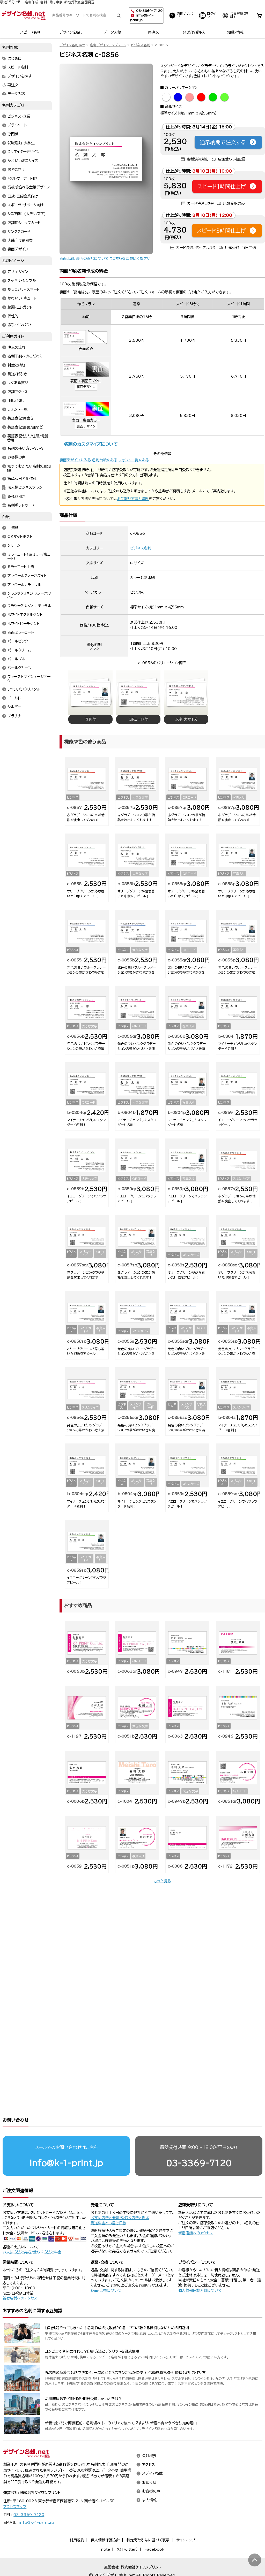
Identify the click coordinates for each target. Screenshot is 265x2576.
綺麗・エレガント (20, 307)
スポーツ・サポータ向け (25, 205)
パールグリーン (20, 668)
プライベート (17, 125)
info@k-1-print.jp (66, 2143)
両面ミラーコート (21, 632)
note (105, 2529)
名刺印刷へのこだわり (25, 356)
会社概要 (149, 2436)
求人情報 (149, 2480)
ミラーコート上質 (21, 567)
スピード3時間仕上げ (227, 230)
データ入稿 (112, 32)
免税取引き (17, 496)
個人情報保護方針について (200, 2270)
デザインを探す (71, 32)
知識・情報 (235, 32)
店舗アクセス (18, 392)
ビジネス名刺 (140, 45)
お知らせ (149, 2462)
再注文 (153, 32)
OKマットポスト (20, 537)
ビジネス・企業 (19, 116)
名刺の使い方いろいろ (25, 448)
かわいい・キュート (22, 298)
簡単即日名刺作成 (22, 479)
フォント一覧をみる (134, 460)
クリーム (14, 545)
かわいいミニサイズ (23, 161)
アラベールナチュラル (24, 584)
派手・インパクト (20, 325)
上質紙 (13, 528)
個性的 (13, 316)
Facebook (154, 2529)
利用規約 (77, 2520)
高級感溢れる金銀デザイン (29, 187)
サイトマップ (185, 2520)
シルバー (14, 707)
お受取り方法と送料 (133, 499)
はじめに (15, 58)
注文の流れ (17, 347)
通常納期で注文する (228, 142)
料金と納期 (16, 365)
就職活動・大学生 (21, 143)
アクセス (148, 2445)
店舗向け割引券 (20, 240)
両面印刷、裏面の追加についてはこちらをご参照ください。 (106, 258)
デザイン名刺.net (72, 45)
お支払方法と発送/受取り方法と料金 (32, 2232)
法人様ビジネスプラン (25, 488)
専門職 (13, 134)
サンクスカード (19, 231)
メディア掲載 (152, 2454)
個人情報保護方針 (105, 2520)
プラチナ (14, 716)
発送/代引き (17, 374)
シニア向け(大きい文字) (27, 214)
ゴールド (14, 698)
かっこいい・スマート (24, 289)
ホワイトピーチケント (24, 623)
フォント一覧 (17, 409)
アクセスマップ (14, 2487)
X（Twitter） (127, 2529)
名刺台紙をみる (104, 460)
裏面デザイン (86, 386)
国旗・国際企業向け (23, 196)
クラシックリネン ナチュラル (29, 606)
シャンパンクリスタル (24, 689)
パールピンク (18, 641)
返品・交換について (106, 2270)
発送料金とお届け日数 (108, 2203)
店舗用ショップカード (24, 223)
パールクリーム (19, 650)
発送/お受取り (194, 32)
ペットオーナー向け (22, 178)
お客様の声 (17, 457)
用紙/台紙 (16, 400)
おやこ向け (16, 169)
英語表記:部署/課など (25, 427)
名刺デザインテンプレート (108, 45)
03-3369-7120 (198, 2143)
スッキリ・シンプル (22, 280)
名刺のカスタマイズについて (90, 444)
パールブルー (18, 659)
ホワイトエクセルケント (25, 615)
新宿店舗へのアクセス (195, 2213)
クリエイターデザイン (24, 152)
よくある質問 (18, 383)
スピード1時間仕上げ (227, 186)
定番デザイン (18, 272)
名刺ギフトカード (21, 505)
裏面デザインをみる (75, 460)
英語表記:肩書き (21, 418)
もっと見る (162, 1881)
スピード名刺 (30, 32)
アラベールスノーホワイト (27, 576)
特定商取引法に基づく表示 (148, 2520)
